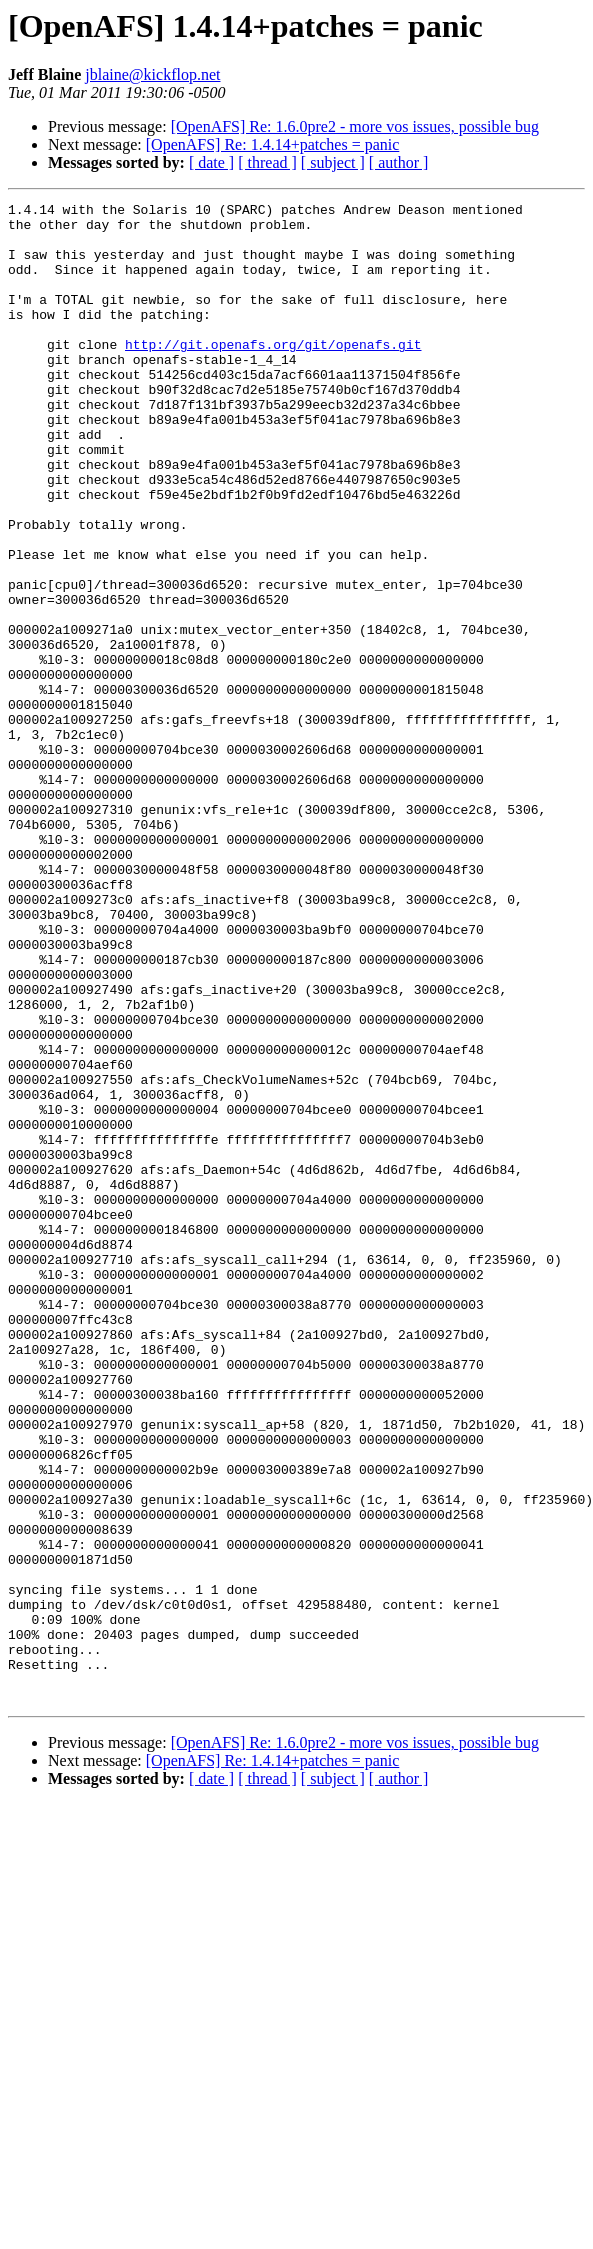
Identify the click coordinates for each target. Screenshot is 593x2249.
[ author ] (399, 162)
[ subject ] (333, 162)
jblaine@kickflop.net (152, 74)
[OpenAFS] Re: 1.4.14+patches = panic (273, 144)
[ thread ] (267, 162)
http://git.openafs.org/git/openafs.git (273, 374)
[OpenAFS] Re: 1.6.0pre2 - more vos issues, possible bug (355, 126)
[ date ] (211, 162)
